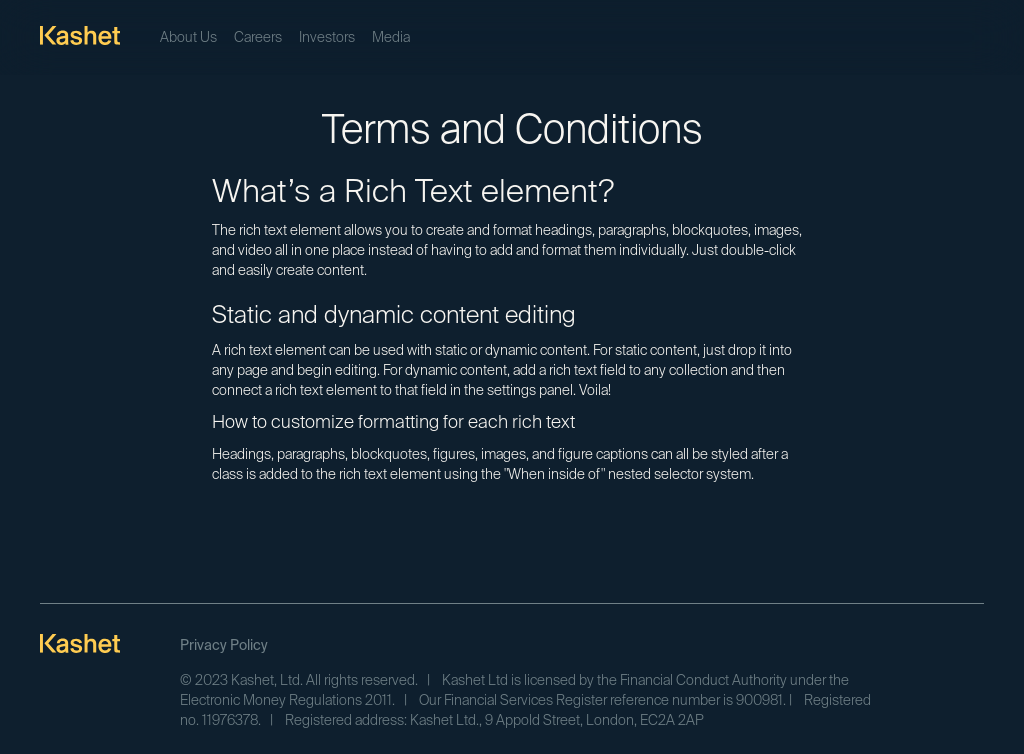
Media (391, 38)
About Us (188, 38)
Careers (258, 38)
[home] (80, 35)
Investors (327, 38)
